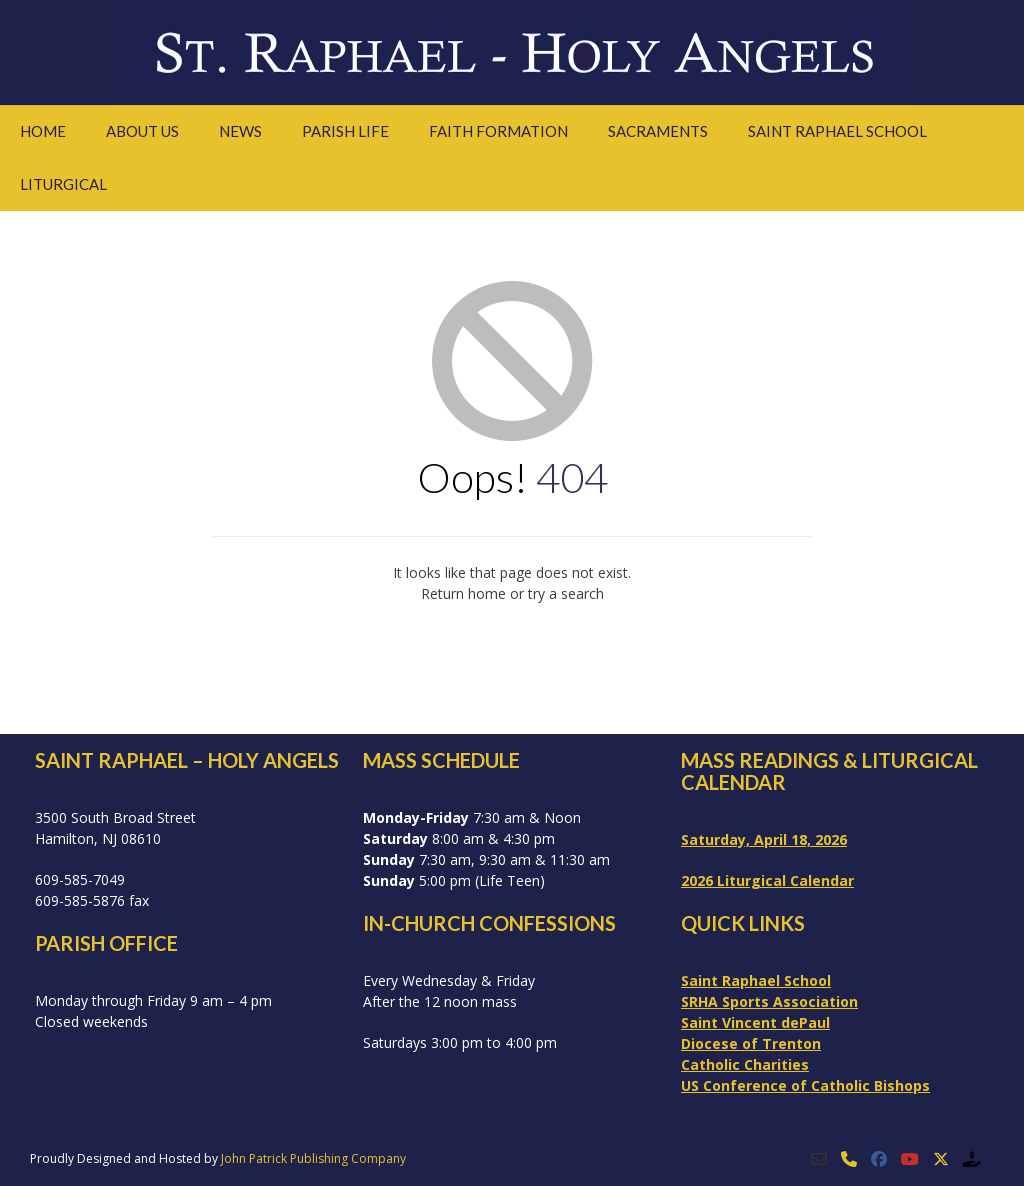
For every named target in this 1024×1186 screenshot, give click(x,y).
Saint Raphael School (837, 131)
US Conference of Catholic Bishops (805, 1085)
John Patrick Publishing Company (313, 1158)
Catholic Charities (745, 1064)
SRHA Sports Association (769, 1001)
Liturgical (63, 184)
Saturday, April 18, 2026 (764, 839)
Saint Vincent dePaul (755, 1022)
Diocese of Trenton (751, 1043)
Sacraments (658, 131)
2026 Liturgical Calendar (767, 880)
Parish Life (345, 131)
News (240, 131)
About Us (142, 131)
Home (43, 131)
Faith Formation (498, 131)
